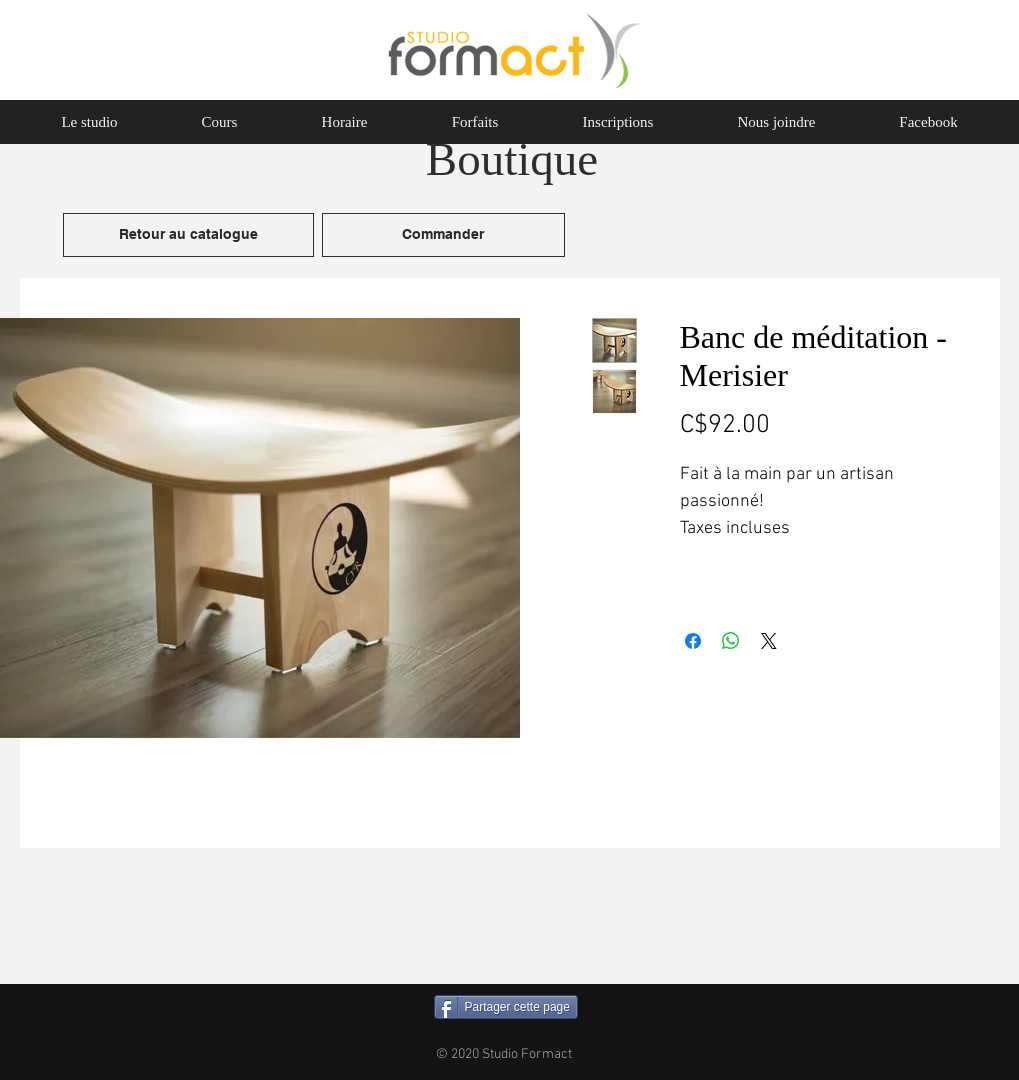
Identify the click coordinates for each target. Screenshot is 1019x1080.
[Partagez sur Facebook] (693, 641)
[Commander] (443, 235)
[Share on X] (769, 641)
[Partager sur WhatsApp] (731, 641)
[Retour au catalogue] (188, 235)
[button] (220, 122)
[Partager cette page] (506, 1007)
